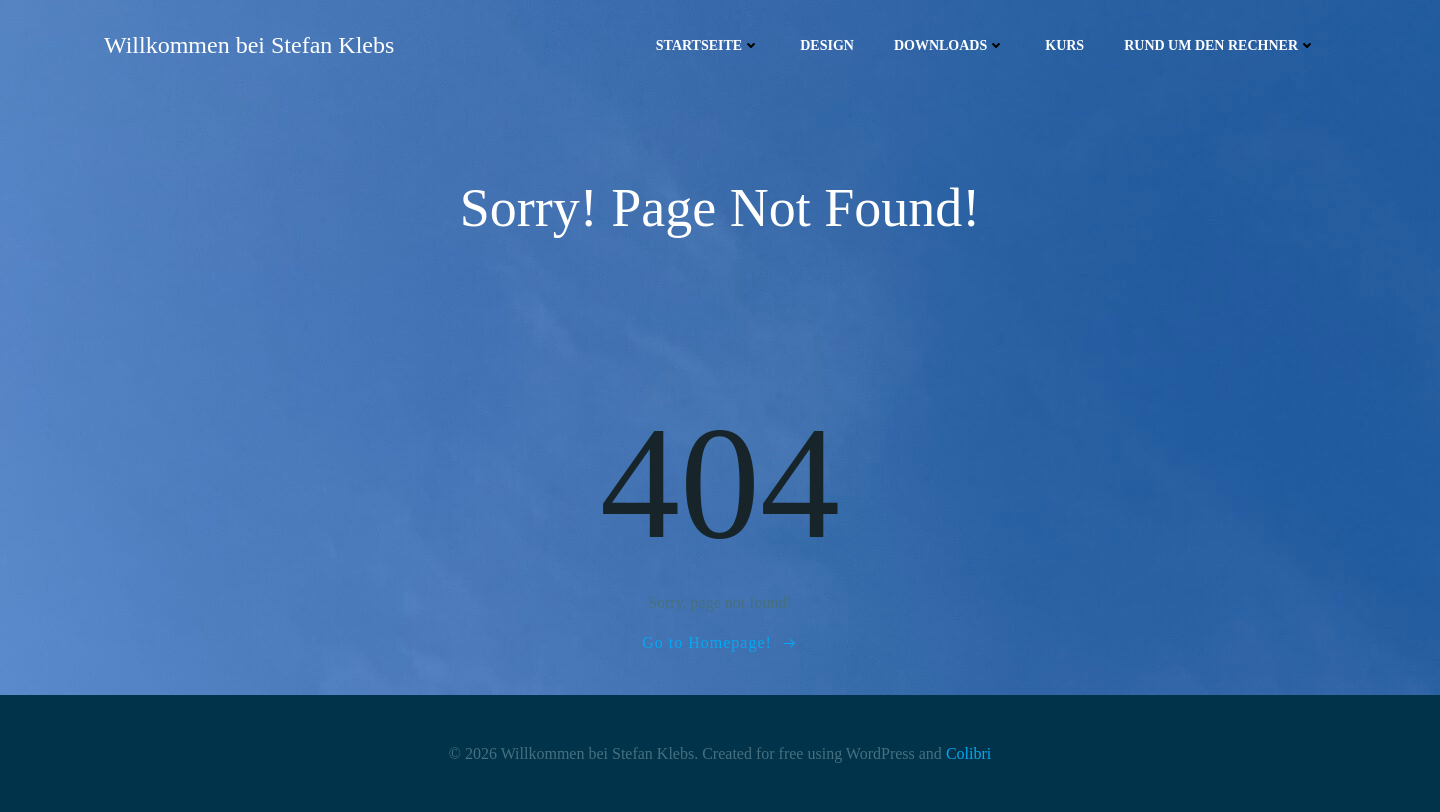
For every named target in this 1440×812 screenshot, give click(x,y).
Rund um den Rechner (1220, 45)
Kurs (1064, 45)
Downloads (949, 45)
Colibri (968, 753)
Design (827, 45)
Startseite (708, 45)
